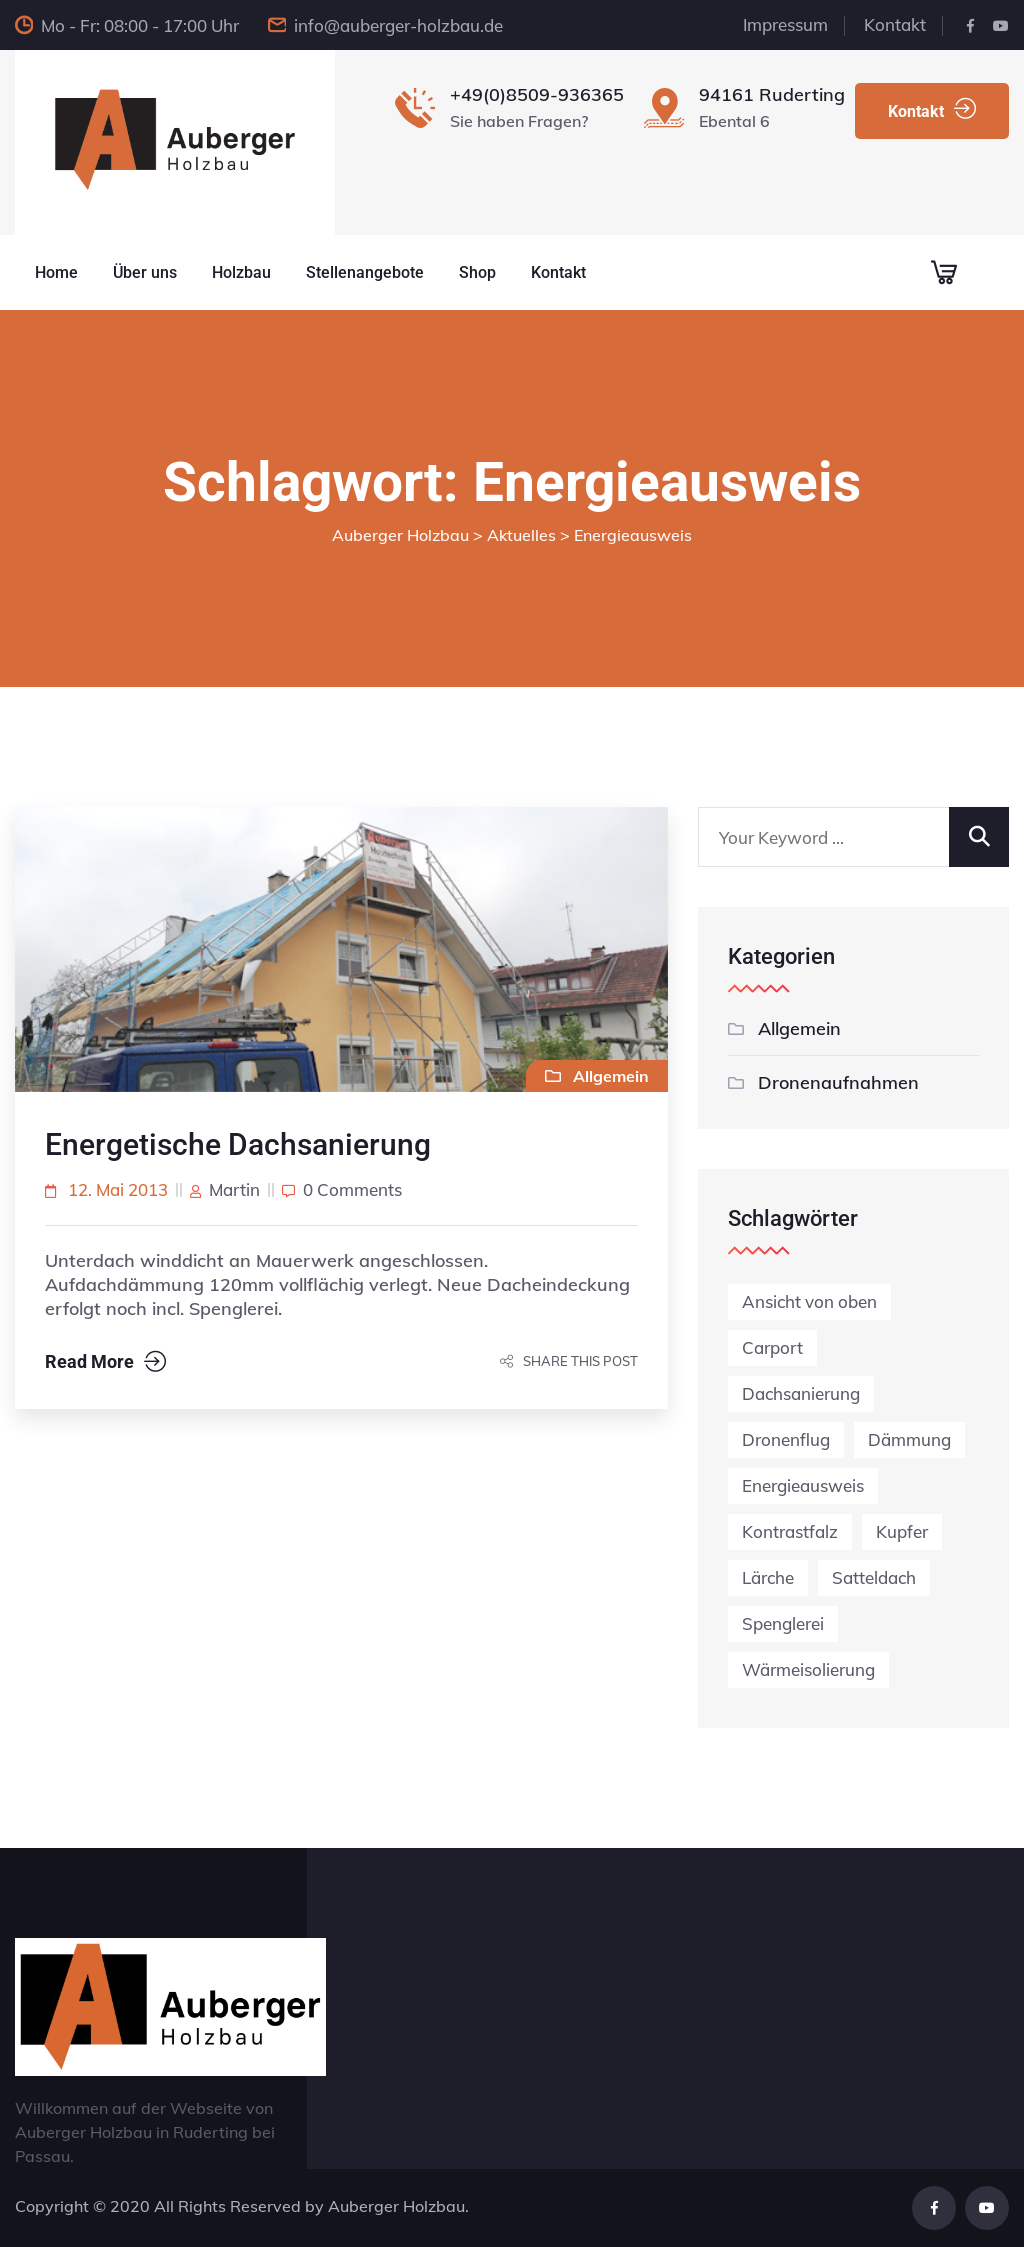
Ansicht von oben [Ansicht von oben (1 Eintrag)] (809, 1301)
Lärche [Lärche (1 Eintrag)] (768, 1577)
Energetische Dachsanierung (238, 1144)
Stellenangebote (365, 272)
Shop (477, 272)
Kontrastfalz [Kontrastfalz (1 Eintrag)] (790, 1531)
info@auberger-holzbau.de (398, 25)
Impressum (785, 24)
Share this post (569, 1361)
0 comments (352, 1189)
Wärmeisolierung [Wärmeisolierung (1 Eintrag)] (808, 1669)
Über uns (145, 272)
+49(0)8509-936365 (537, 94)
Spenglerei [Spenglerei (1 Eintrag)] (783, 1623)
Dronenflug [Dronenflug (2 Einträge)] (786, 1439)
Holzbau (241, 272)
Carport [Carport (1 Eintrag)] (772, 1347)
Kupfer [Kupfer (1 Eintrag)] (902, 1531)
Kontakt (895, 24)
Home (56, 272)
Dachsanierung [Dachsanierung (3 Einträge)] (801, 1393)
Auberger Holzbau (396, 2206)
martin (234, 1189)
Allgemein (799, 1028)
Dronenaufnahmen (838, 1082)
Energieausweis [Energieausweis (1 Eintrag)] (803, 1485)
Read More (105, 1362)
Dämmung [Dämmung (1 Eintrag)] (909, 1439)
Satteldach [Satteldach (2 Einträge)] (874, 1577)
